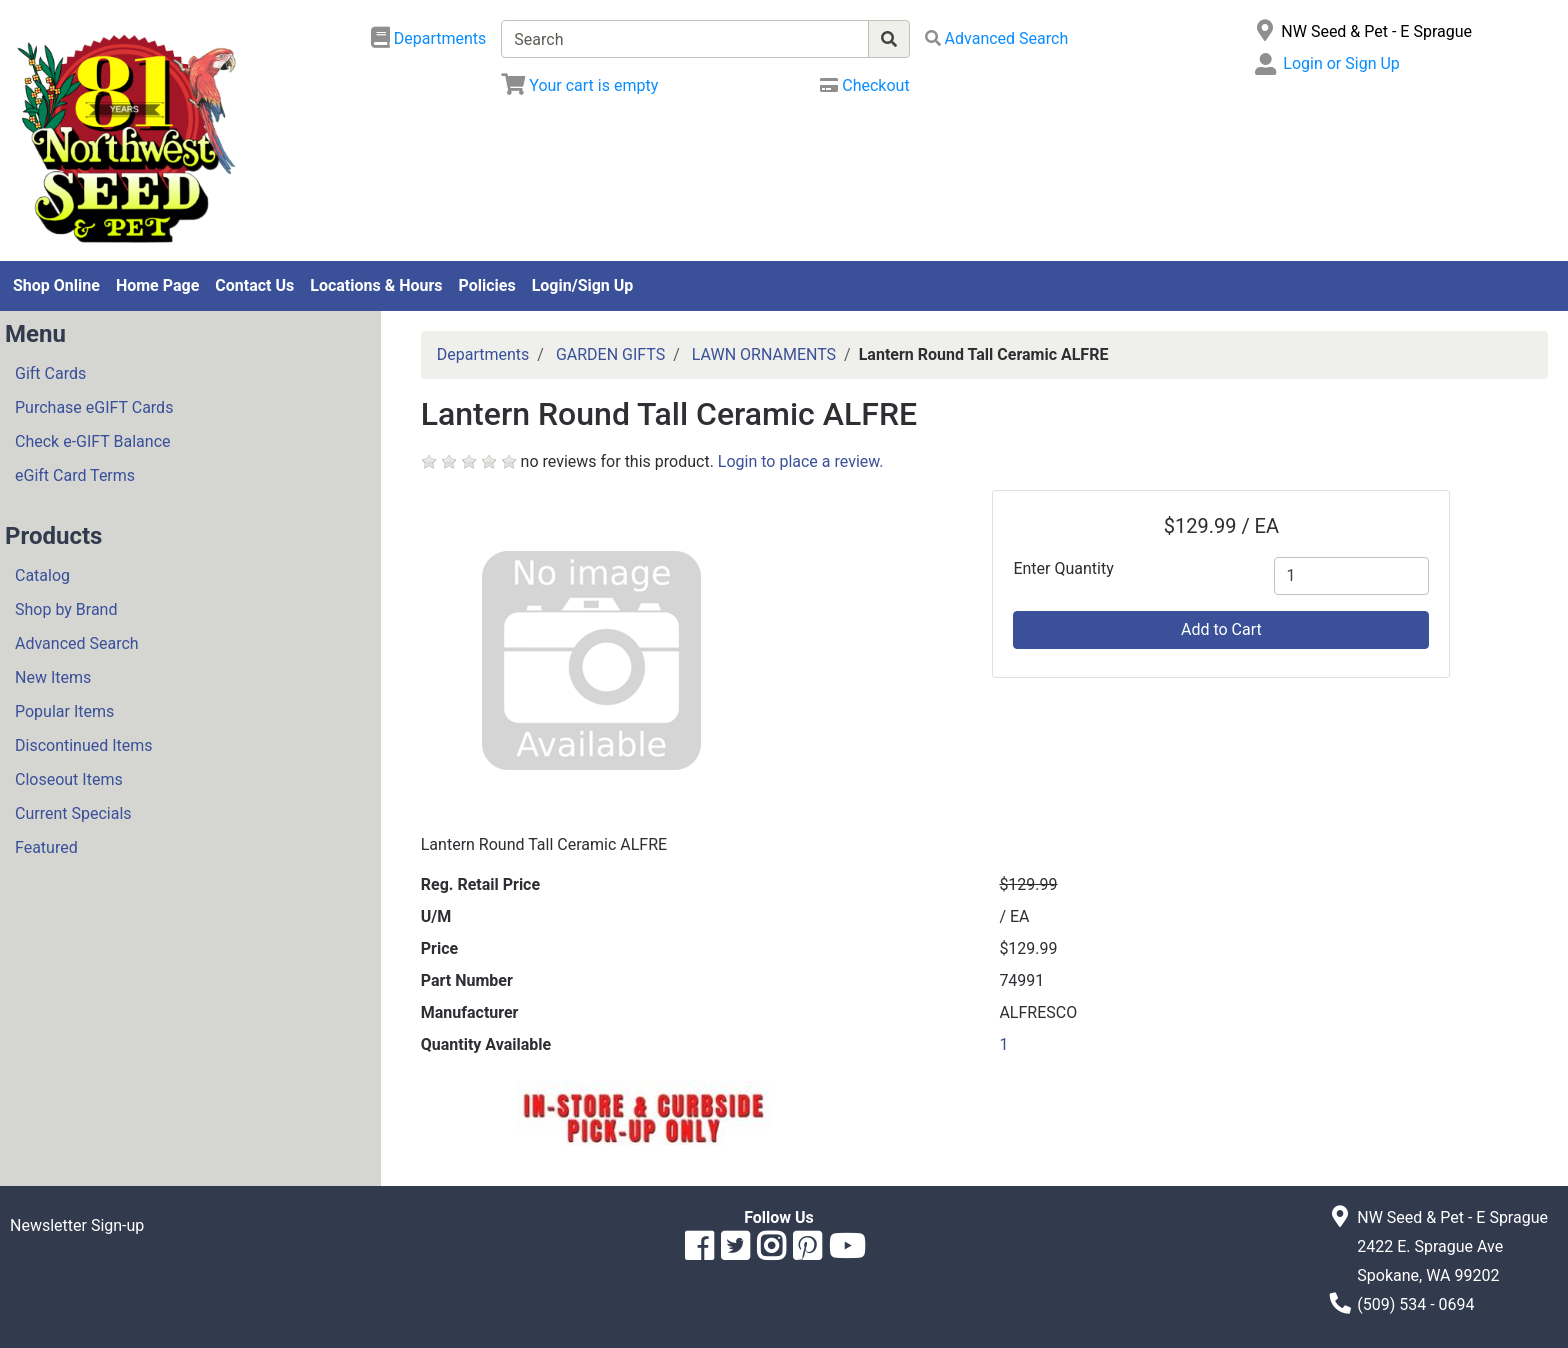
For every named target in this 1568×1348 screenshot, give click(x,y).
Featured (46, 847)
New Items (53, 677)
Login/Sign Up (583, 285)
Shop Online (56, 285)
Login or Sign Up (1341, 63)
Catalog (42, 575)
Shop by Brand (66, 609)
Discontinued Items (84, 745)
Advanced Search (77, 643)
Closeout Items (69, 779)
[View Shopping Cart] (579, 85)
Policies (487, 285)
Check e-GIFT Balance (92, 441)
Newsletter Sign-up (77, 1225)
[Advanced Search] (997, 38)
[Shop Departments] (429, 39)
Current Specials (73, 813)
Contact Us (254, 285)
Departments (483, 354)
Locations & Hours (376, 285)
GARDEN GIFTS (610, 354)
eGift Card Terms (75, 475)
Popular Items (64, 711)
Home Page (157, 285)
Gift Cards (50, 373)
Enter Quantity (1063, 568)
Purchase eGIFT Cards (94, 407)
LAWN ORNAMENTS (764, 354)
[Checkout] (864, 85)
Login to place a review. (801, 461)
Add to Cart (1221, 629)
